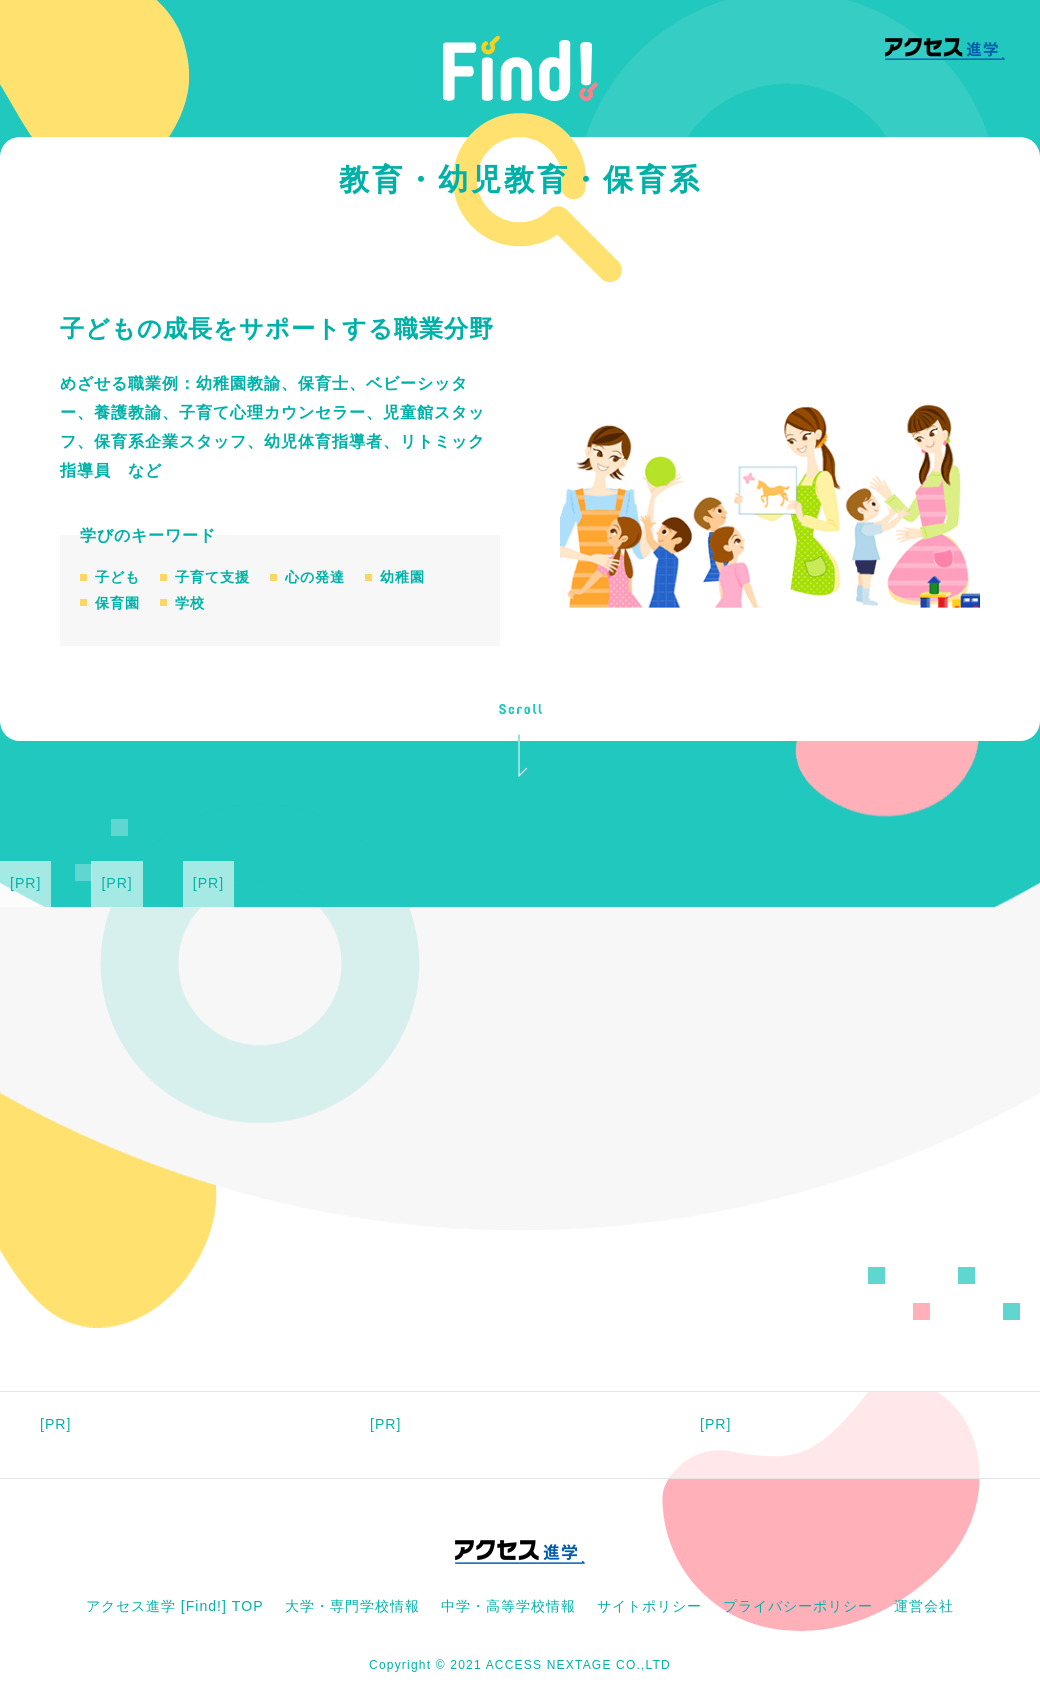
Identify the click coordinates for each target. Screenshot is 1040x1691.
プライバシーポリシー (798, 1606)
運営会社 (924, 1606)
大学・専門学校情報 (352, 1606)
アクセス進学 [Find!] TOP (175, 1606)
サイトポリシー (649, 1606)
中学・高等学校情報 (508, 1606)
